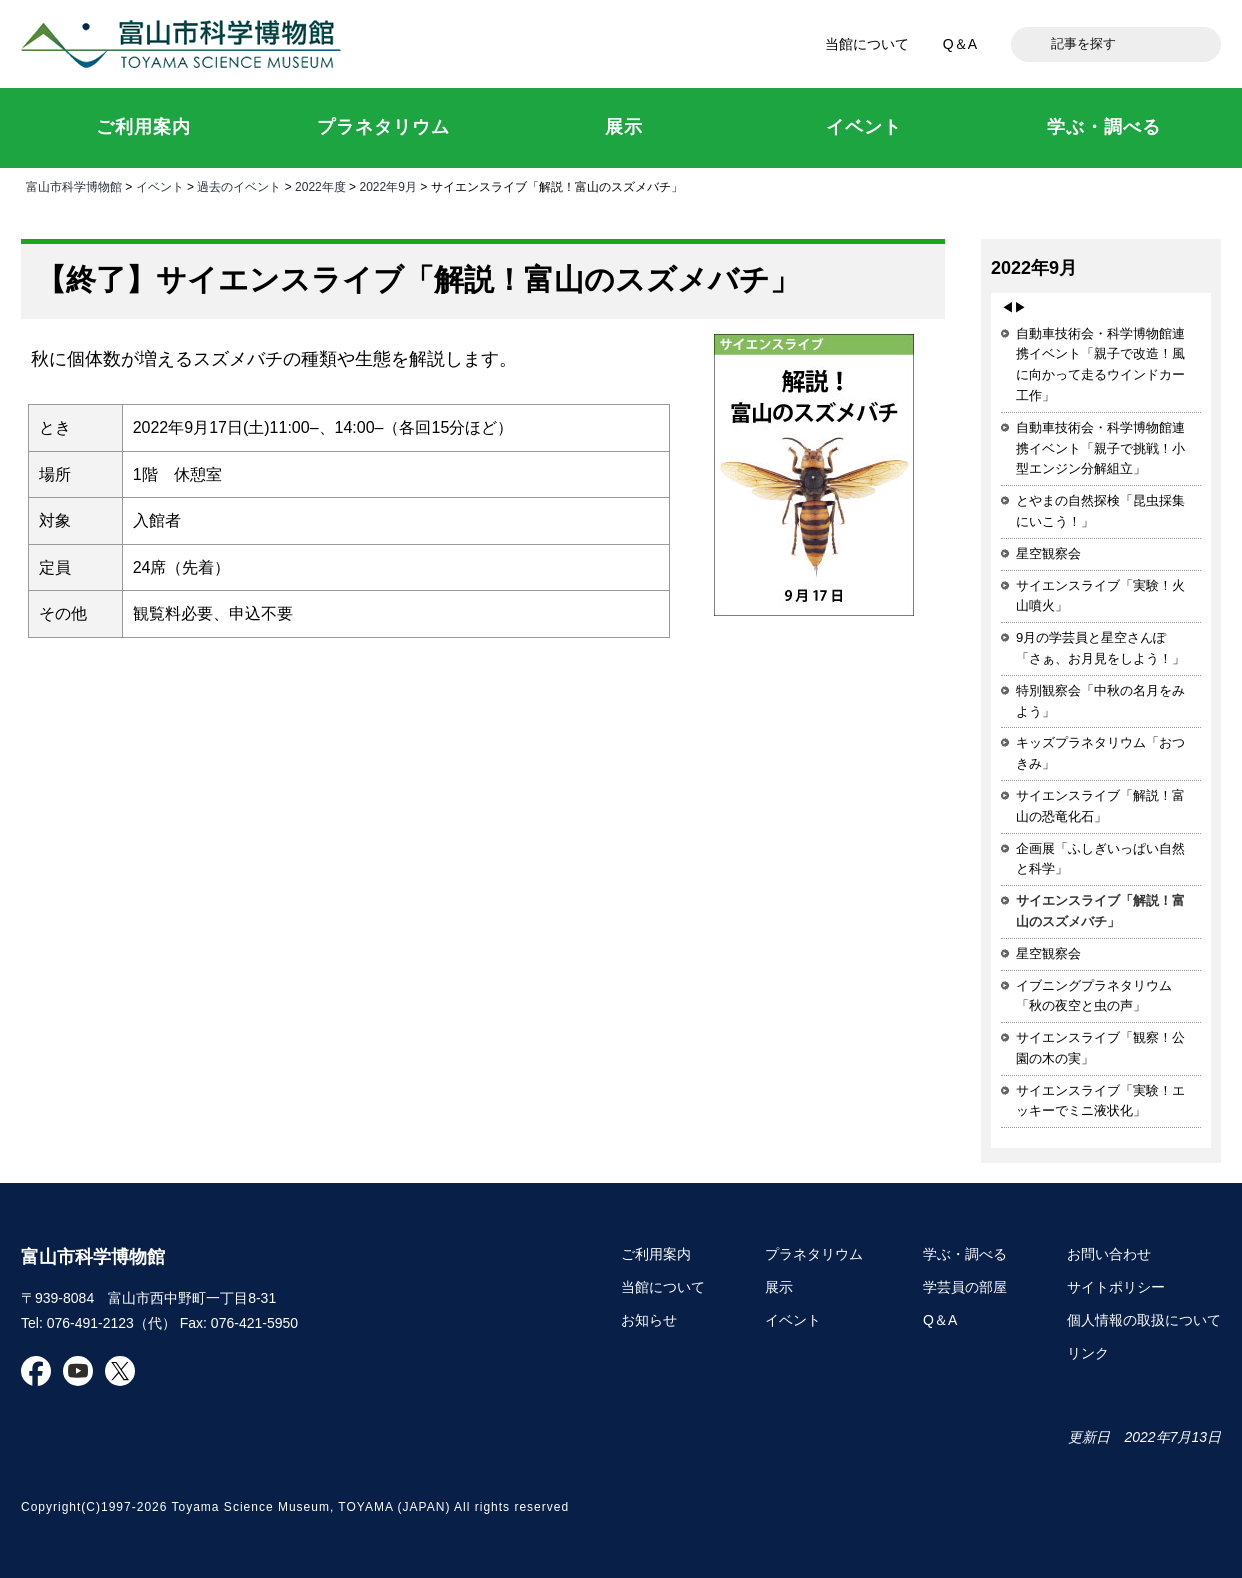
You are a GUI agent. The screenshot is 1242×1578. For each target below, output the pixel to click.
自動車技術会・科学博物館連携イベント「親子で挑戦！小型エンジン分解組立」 (1100, 448)
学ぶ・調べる (965, 1254)
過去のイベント (239, 187)
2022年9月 (387, 187)
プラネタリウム (814, 1254)
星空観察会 (1048, 553)
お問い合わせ (1109, 1254)
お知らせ (649, 1320)
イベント (160, 187)
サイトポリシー (1116, 1287)
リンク (1088, 1353)
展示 (779, 1287)
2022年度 (320, 187)
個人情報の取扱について (1144, 1320)
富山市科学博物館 (186, 44)
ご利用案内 (656, 1254)
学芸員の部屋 (965, 1287)
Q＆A (960, 44)
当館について (867, 44)
